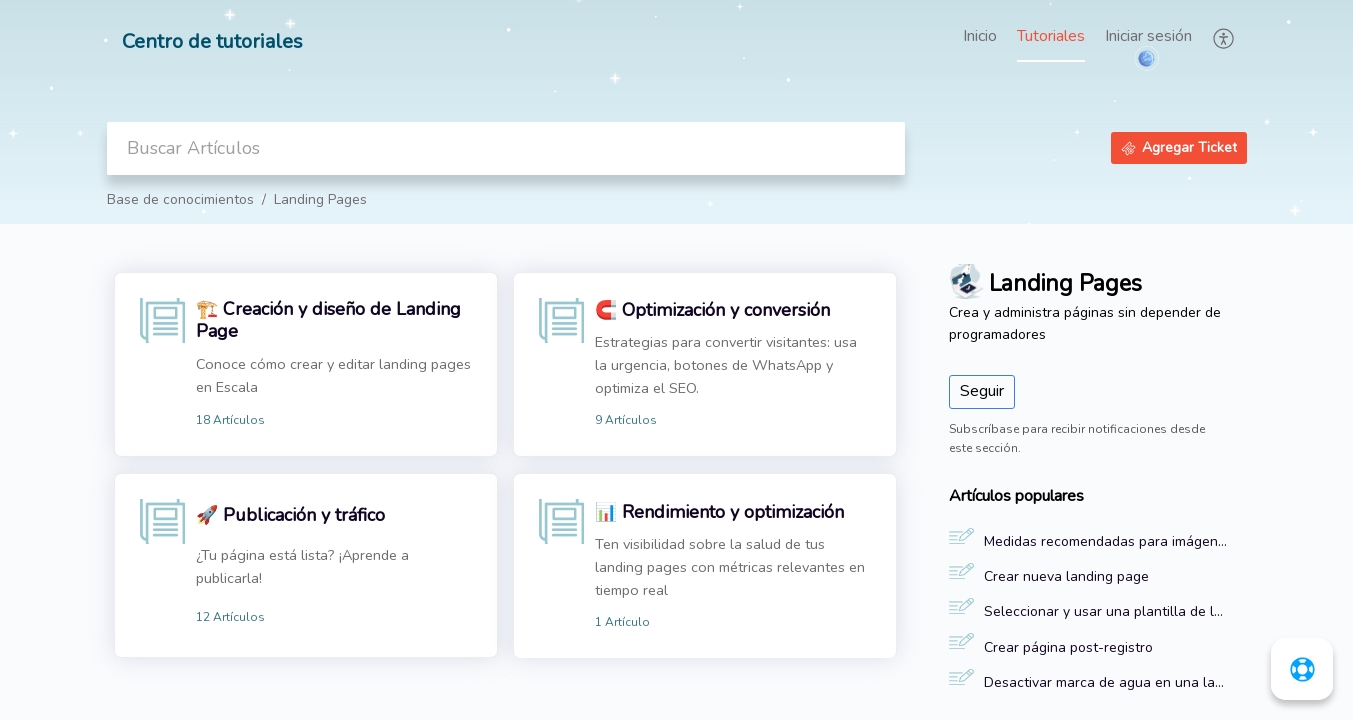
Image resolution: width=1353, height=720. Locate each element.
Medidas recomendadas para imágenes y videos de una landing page (1105, 541)
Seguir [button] (982, 391)
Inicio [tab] (980, 36)
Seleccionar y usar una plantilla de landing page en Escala (1105, 611)
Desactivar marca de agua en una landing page (1105, 682)
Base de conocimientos (180, 199)
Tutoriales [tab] (1051, 36)
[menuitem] (1148, 38)
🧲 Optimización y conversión (712, 310)
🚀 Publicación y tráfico (290, 515)
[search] (506, 148)
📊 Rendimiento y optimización (719, 512)
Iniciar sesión (1148, 36)
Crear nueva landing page (1066, 576)
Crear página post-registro (1068, 647)
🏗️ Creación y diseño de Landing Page (328, 320)
